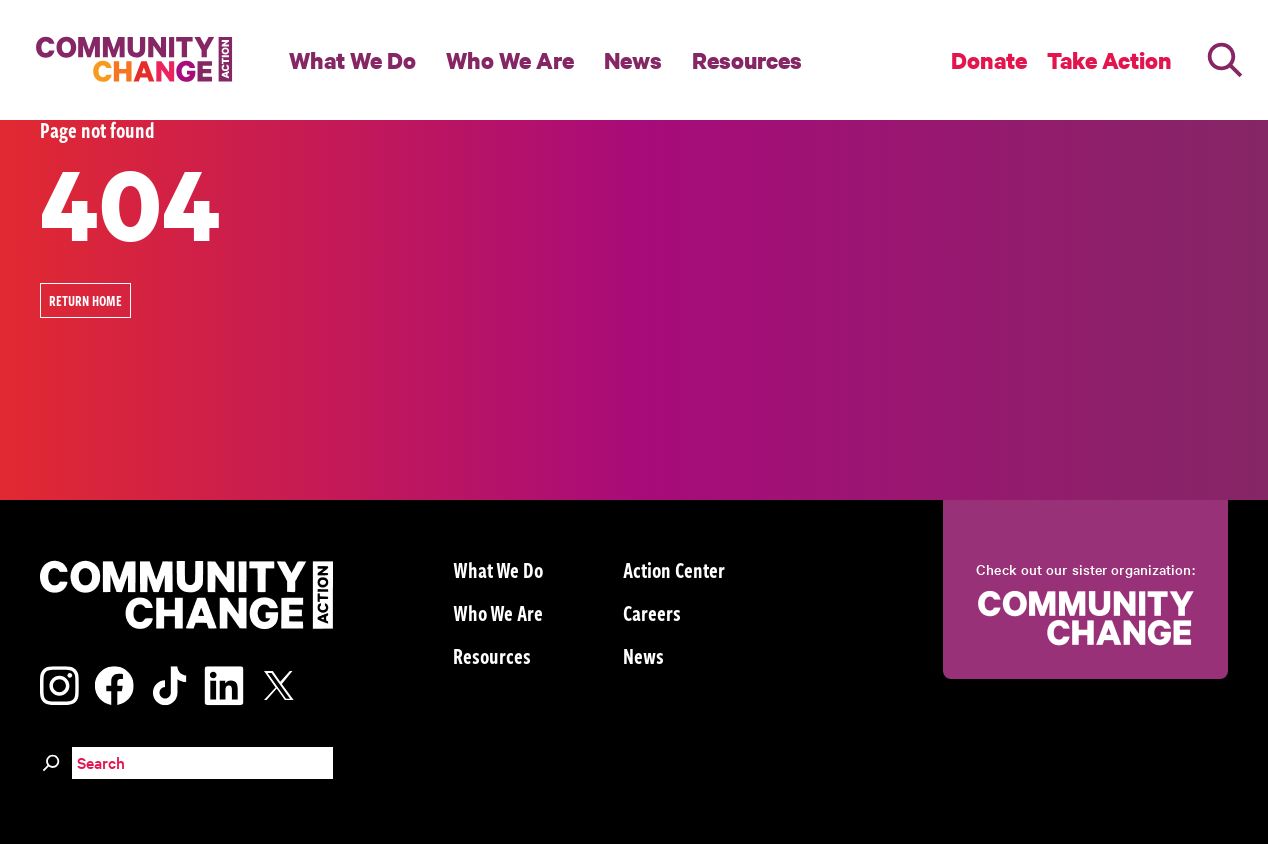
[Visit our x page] (284, 682)
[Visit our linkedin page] (224, 682)
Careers (652, 612)
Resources (747, 60)
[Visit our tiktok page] (169, 682)
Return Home (85, 300)
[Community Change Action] (127, 60)
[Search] (1225, 60)
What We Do (352, 60)
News (633, 60)
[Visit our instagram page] (59, 682)
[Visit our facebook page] (114, 682)
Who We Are (510, 60)
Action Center (674, 569)
